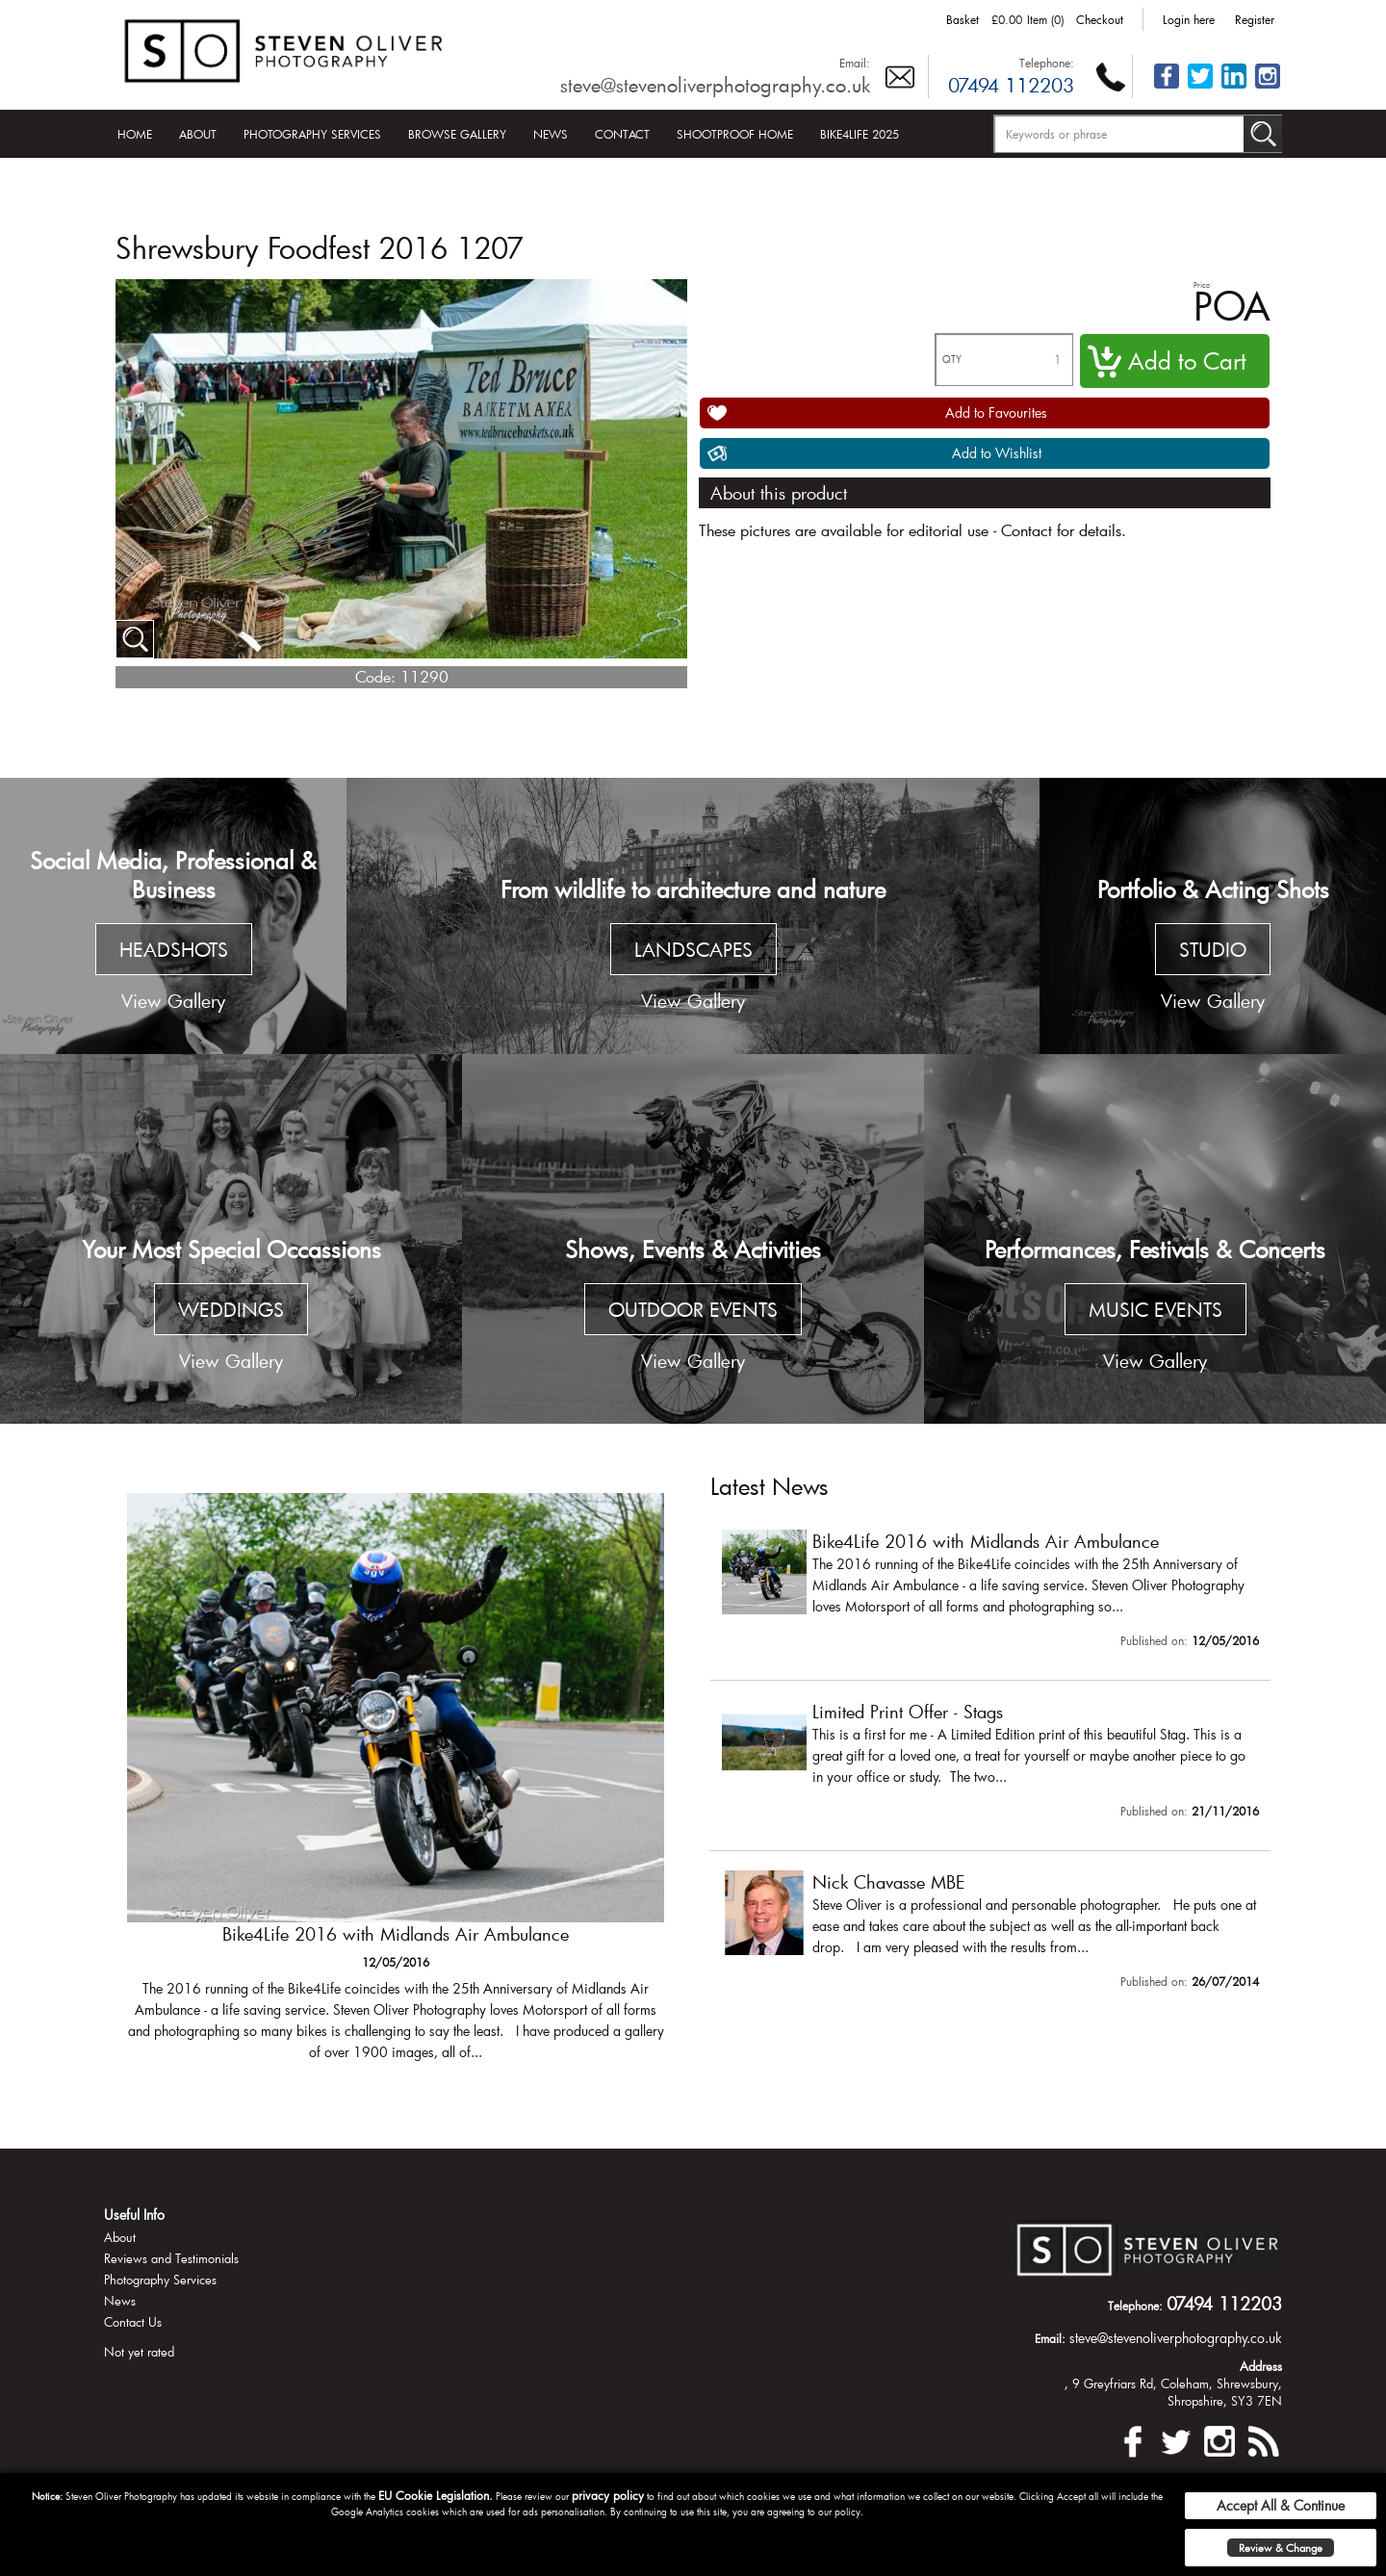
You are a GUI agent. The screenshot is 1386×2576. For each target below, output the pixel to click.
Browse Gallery (457, 134)
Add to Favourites (996, 412)
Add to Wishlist (996, 453)
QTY (952, 359)
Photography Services (312, 134)
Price (1202, 284)
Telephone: (1046, 62)
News (550, 134)
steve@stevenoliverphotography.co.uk (715, 84)
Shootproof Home (735, 134)
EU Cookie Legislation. (435, 2495)
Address (1261, 2366)
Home (134, 134)
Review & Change (1280, 2547)
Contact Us (133, 2322)
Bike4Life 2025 (859, 134)
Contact (622, 134)
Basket (962, 19)
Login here (1189, 19)
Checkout (1099, 19)
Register (1254, 19)
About (198, 134)
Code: (375, 676)
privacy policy (608, 2495)
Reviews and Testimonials (171, 2258)
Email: (854, 62)
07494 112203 (1011, 84)
